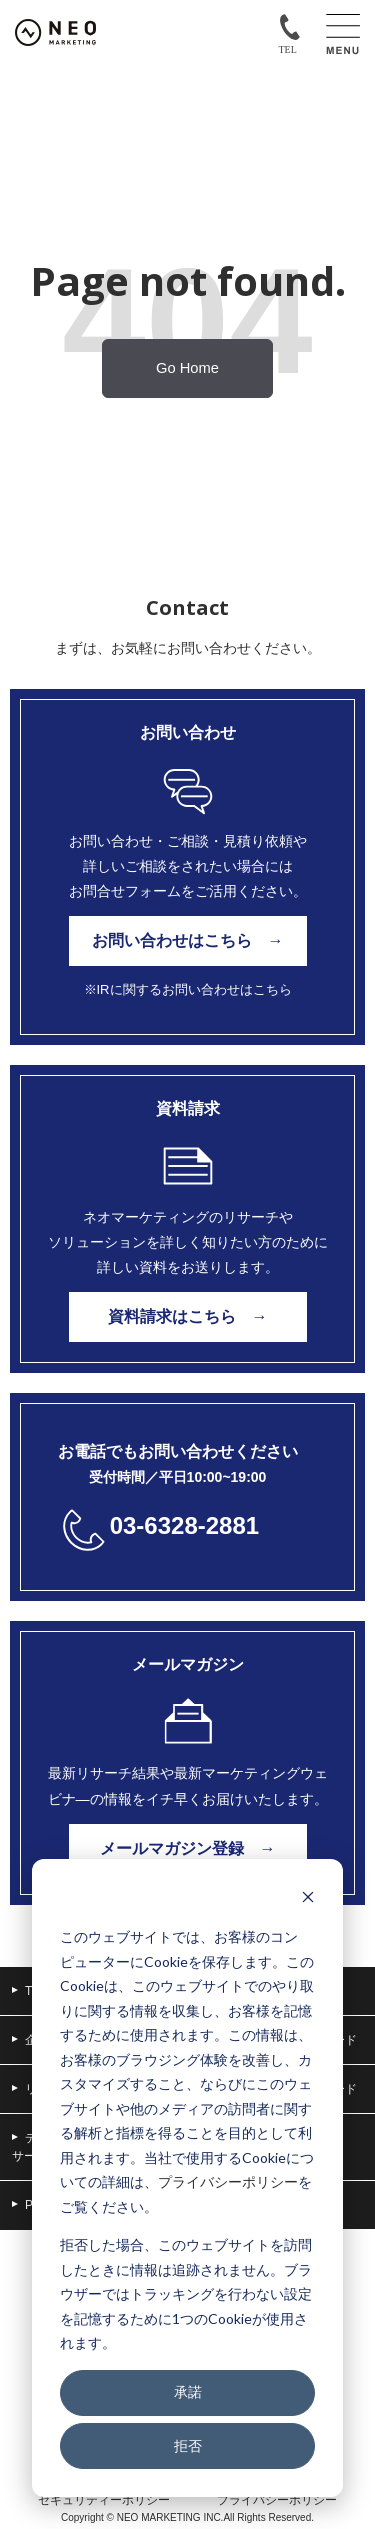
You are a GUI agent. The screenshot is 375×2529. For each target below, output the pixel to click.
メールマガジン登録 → (188, 1848)
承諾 (188, 2391)
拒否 (188, 2445)
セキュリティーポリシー (104, 2500)
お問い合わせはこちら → (188, 940)
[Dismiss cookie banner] (308, 1899)
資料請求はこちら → (188, 1316)
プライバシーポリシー (228, 2181)
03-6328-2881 (184, 1525)
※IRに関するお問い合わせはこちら (188, 989)
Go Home (187, 368)
